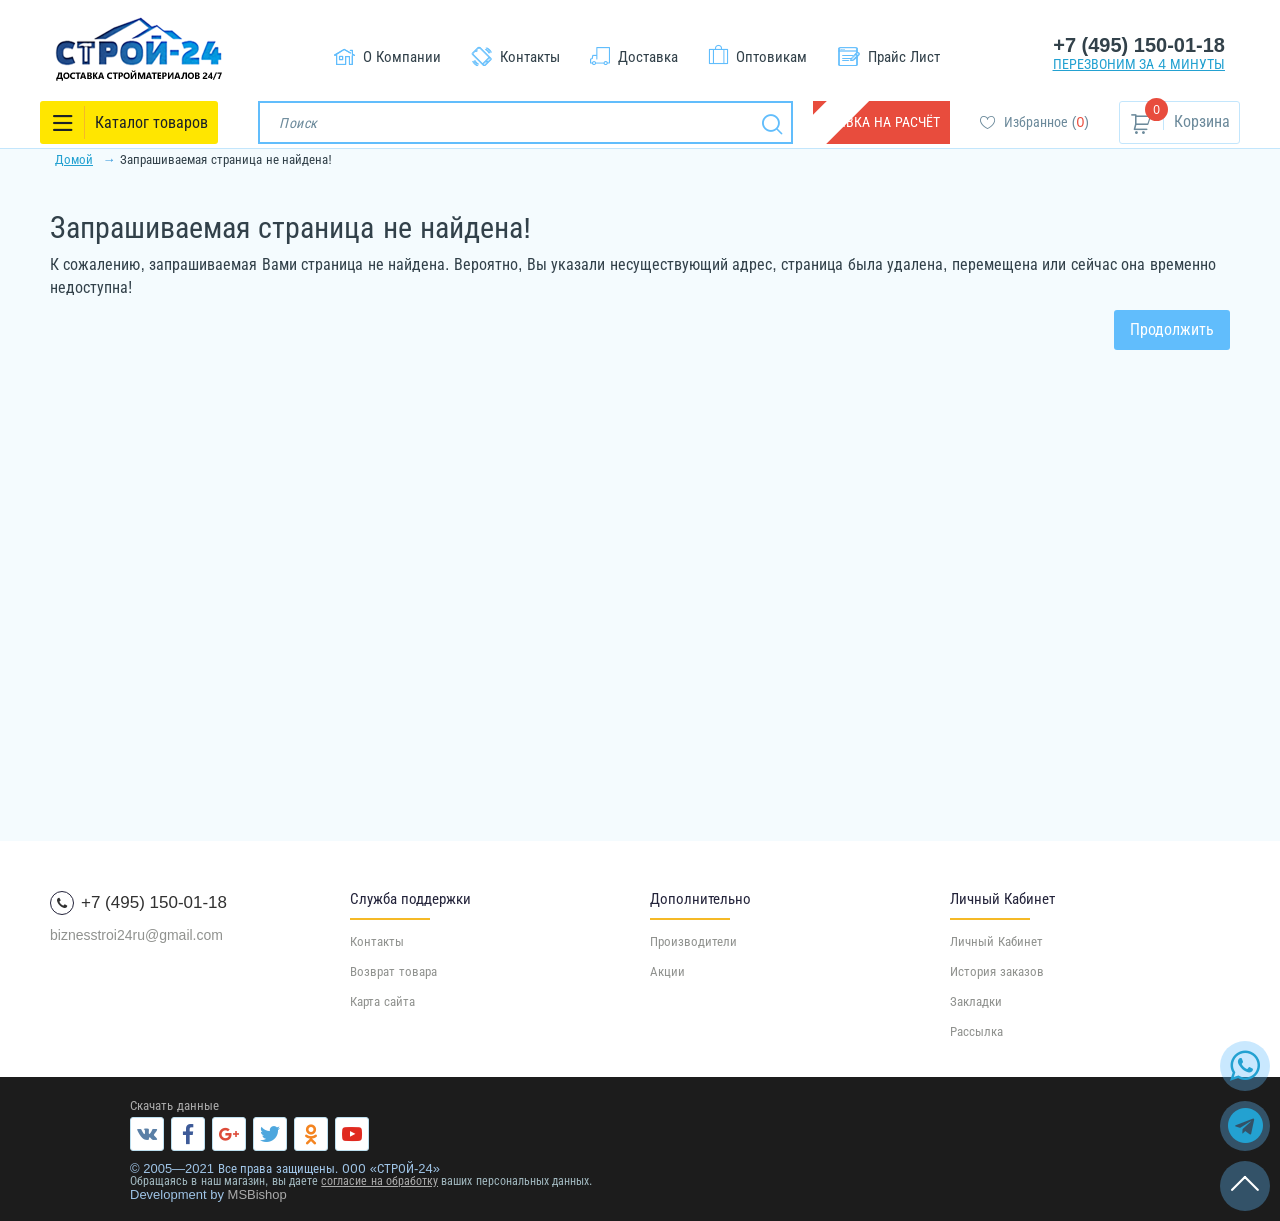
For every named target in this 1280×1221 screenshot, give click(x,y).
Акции (667, 971)
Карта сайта (382, 1001)
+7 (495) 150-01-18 (1139, 45)
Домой (74, 159)
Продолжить (1172, 329)
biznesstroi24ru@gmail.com (136, 935)
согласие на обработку (379, 1181)
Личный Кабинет (996, 941)
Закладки (976, 1001)
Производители (693, 941)
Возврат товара (393, 971)
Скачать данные (174, 1105)
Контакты (377, 941)
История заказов (997, 971)
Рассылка (976, 1031)
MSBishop (257, 1194)
